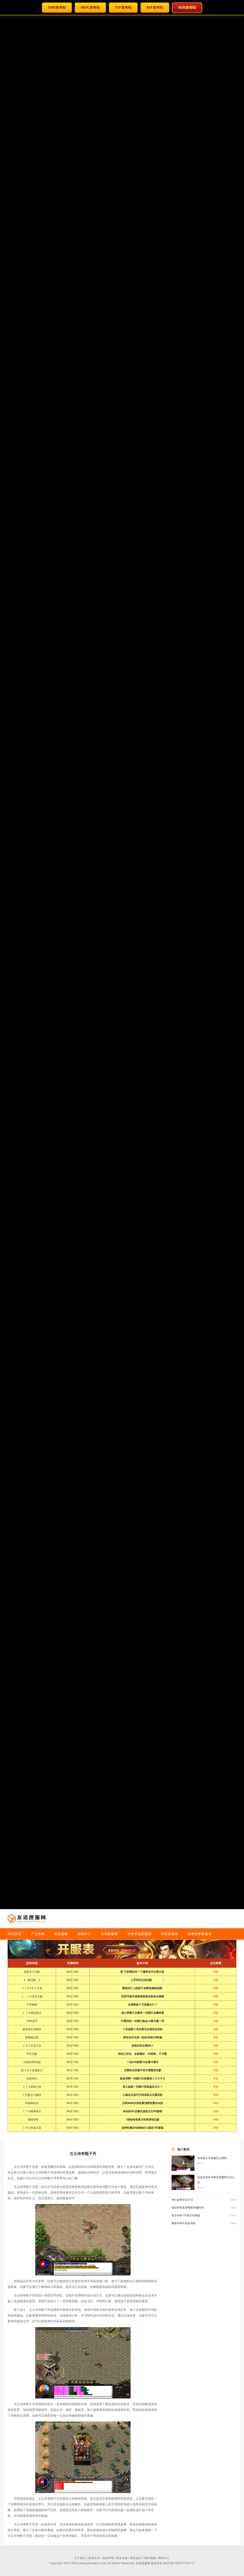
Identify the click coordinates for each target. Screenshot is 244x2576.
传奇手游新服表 (139, 1934)
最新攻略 (61, 1934)
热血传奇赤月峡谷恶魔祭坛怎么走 (216, 2180)
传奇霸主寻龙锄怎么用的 (212, 2158)
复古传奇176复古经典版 (186, 2215)
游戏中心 (84, 1934)
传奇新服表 (109, 1934)
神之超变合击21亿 (182, 2199)
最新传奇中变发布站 (184, 2223)
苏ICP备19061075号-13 (178, 2563)
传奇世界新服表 (200, 1934)
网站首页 (14, 1934)
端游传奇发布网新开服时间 (188, 2207)
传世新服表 (169, 1934)
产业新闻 (38, 1934)
